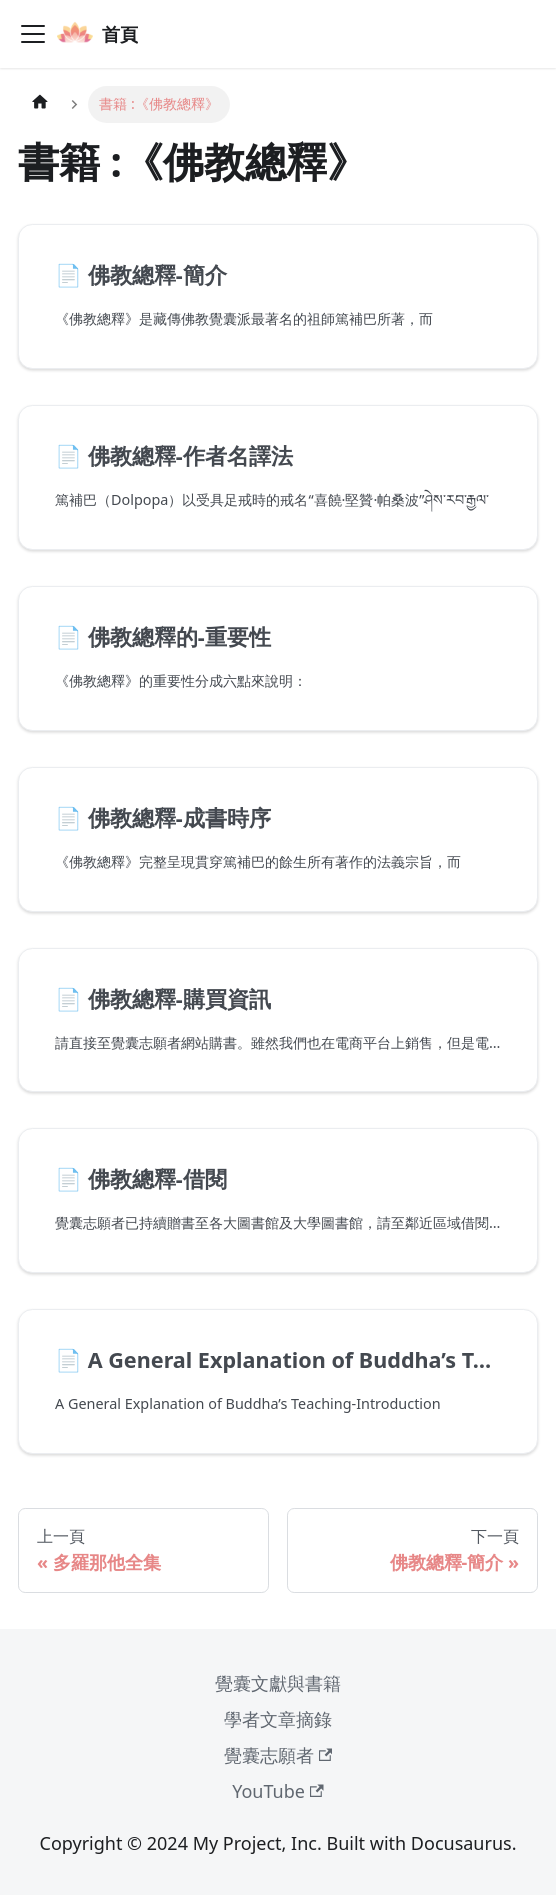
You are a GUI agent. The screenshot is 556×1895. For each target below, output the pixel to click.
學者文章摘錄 (278, 1719)
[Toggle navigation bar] (33, 34)
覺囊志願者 (278, 1755)
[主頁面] (39, 104)
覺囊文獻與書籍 (278, 1683)
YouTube (278, 1791)
